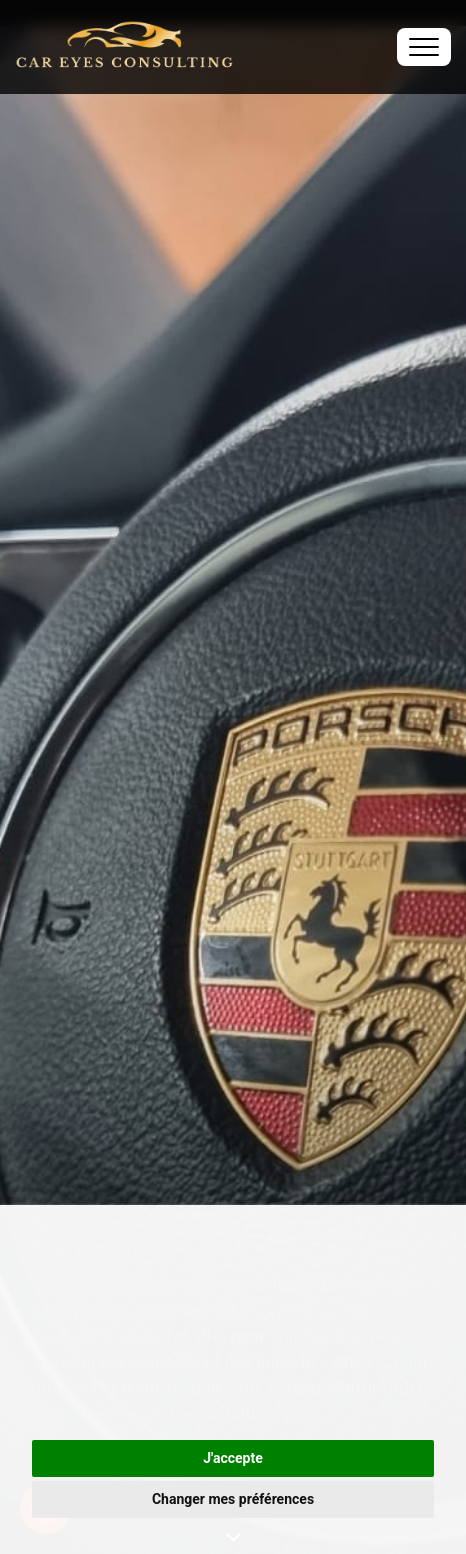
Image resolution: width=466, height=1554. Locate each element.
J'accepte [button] (233, 1458)
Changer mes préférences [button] (233, 1499)
